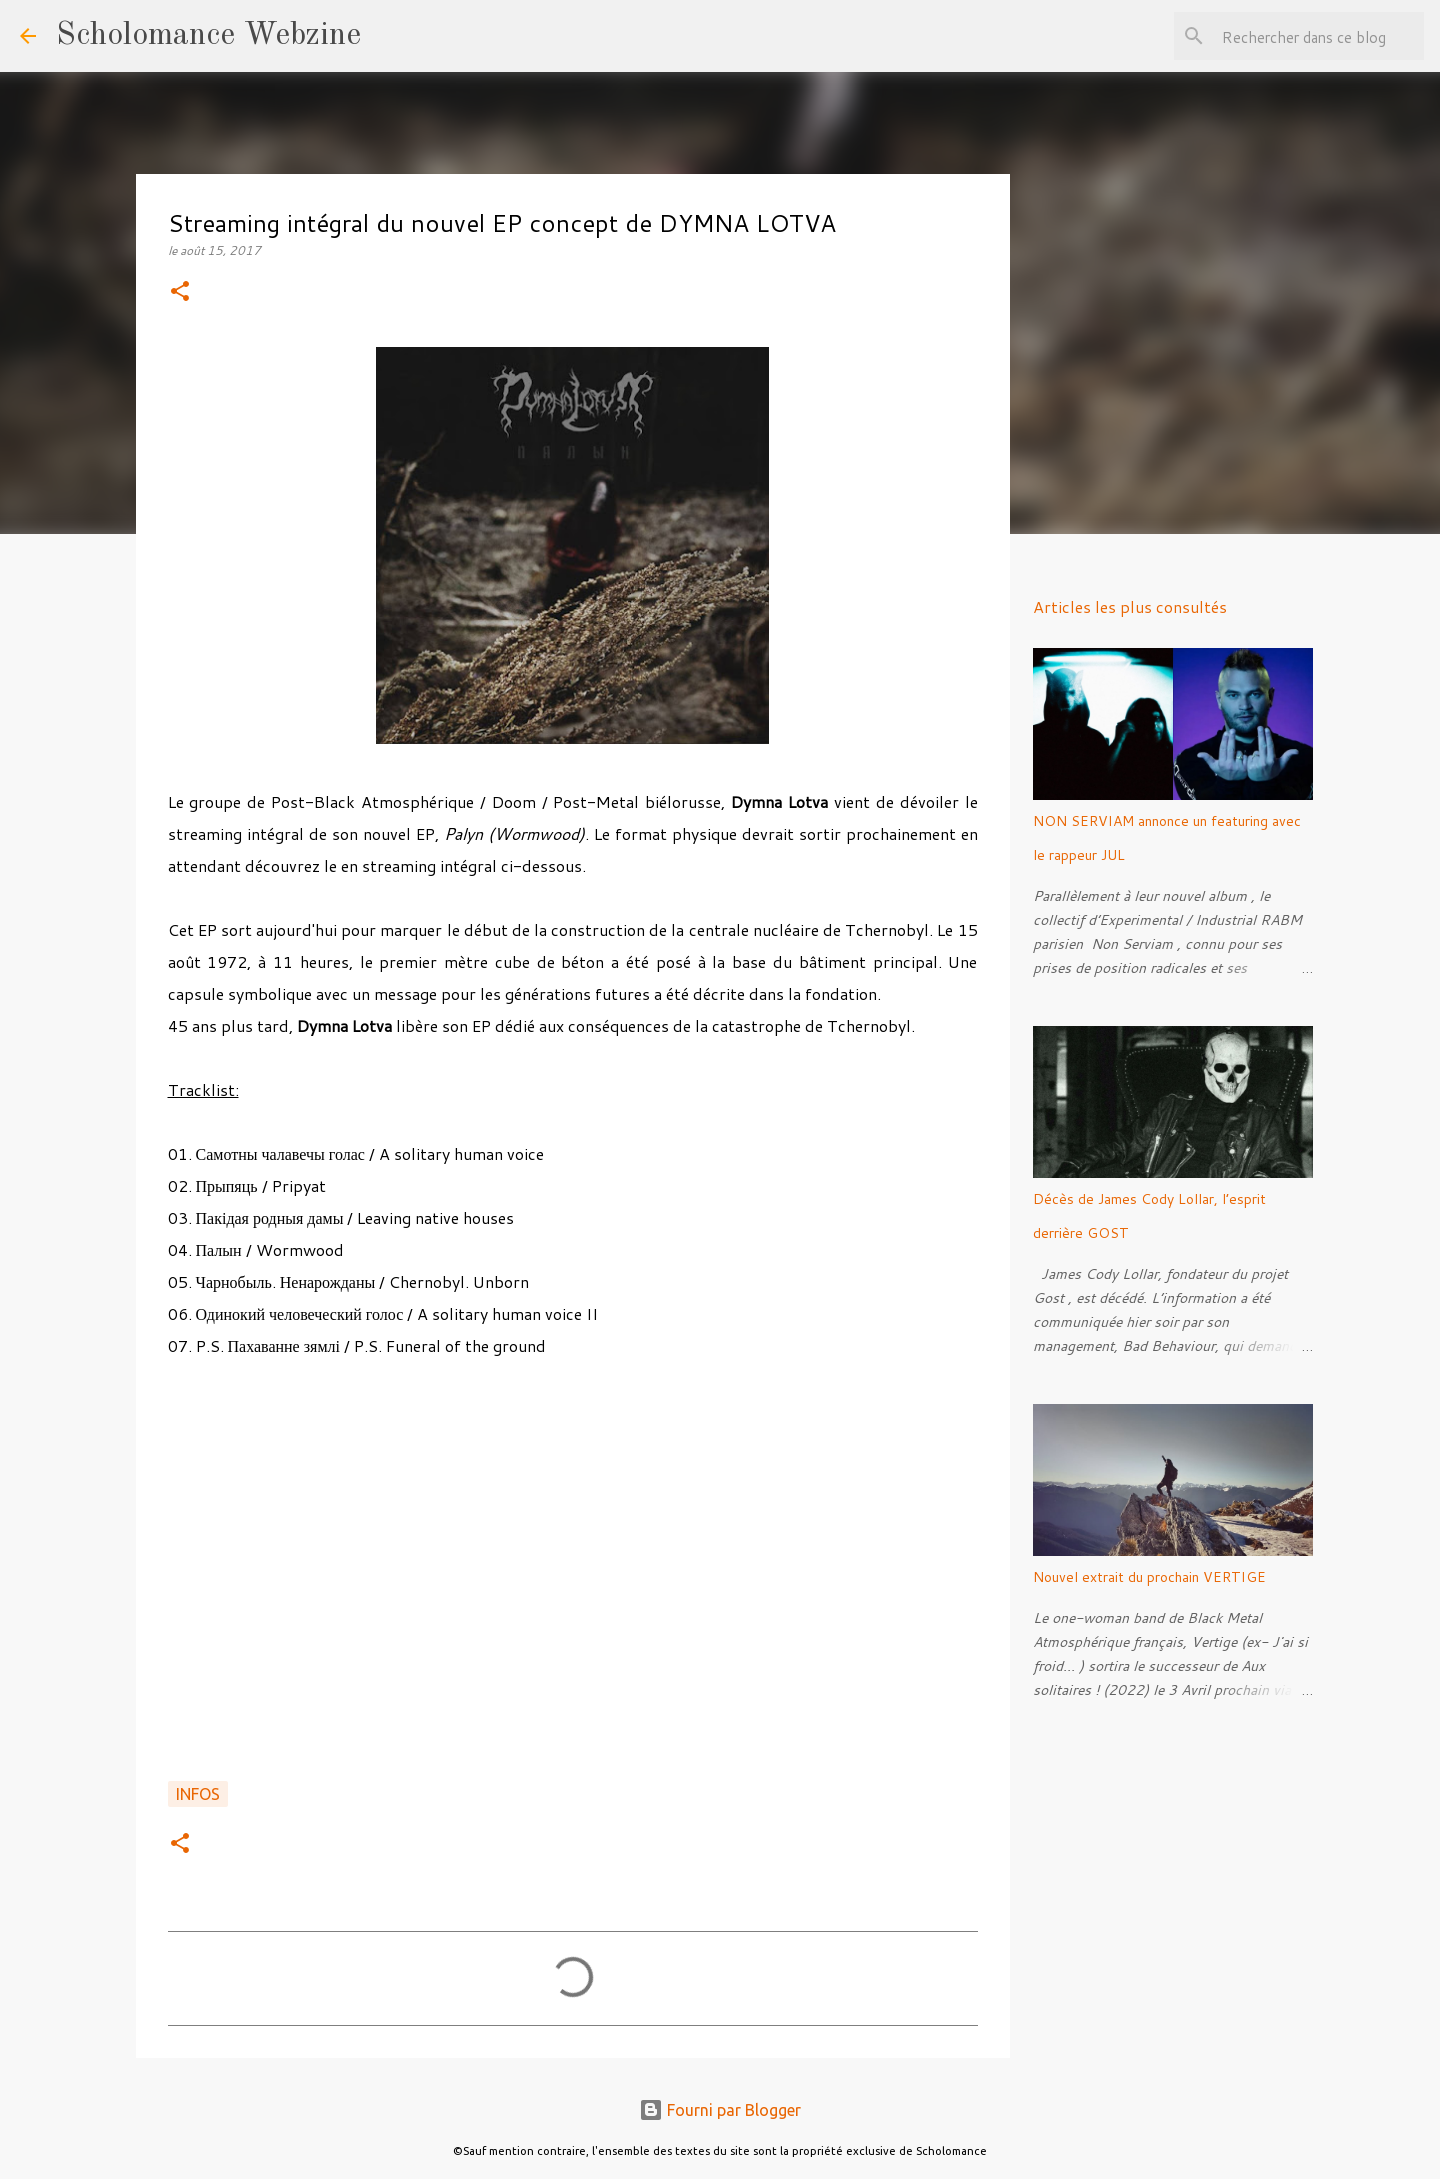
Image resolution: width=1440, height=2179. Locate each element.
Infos (198, 1794)
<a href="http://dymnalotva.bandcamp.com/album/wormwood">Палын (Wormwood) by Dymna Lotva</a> (573, 1580)
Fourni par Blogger (720, 2110)
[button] (180, 292)
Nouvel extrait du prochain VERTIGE (1149, 1577)
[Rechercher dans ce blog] (1319, 36)
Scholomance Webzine (208, 36)
